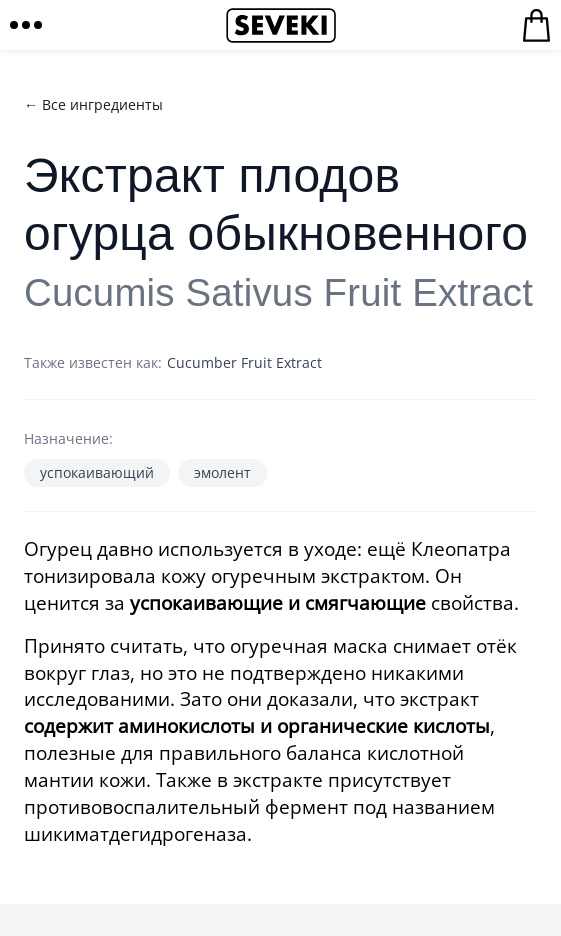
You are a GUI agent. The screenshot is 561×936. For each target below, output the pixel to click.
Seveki (281, 25)
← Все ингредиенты (93, 104)
